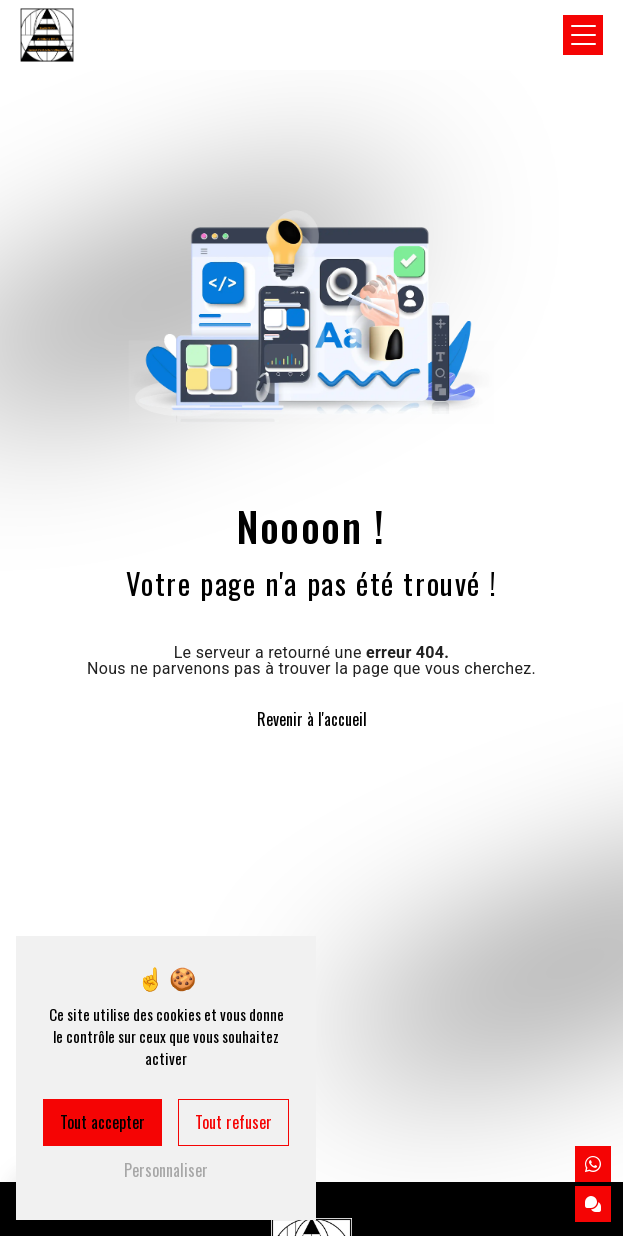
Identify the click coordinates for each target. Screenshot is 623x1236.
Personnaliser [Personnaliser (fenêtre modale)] (166, 1170)
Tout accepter (102, 1122)
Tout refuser (233, 1122)
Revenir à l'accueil (312, 719)
